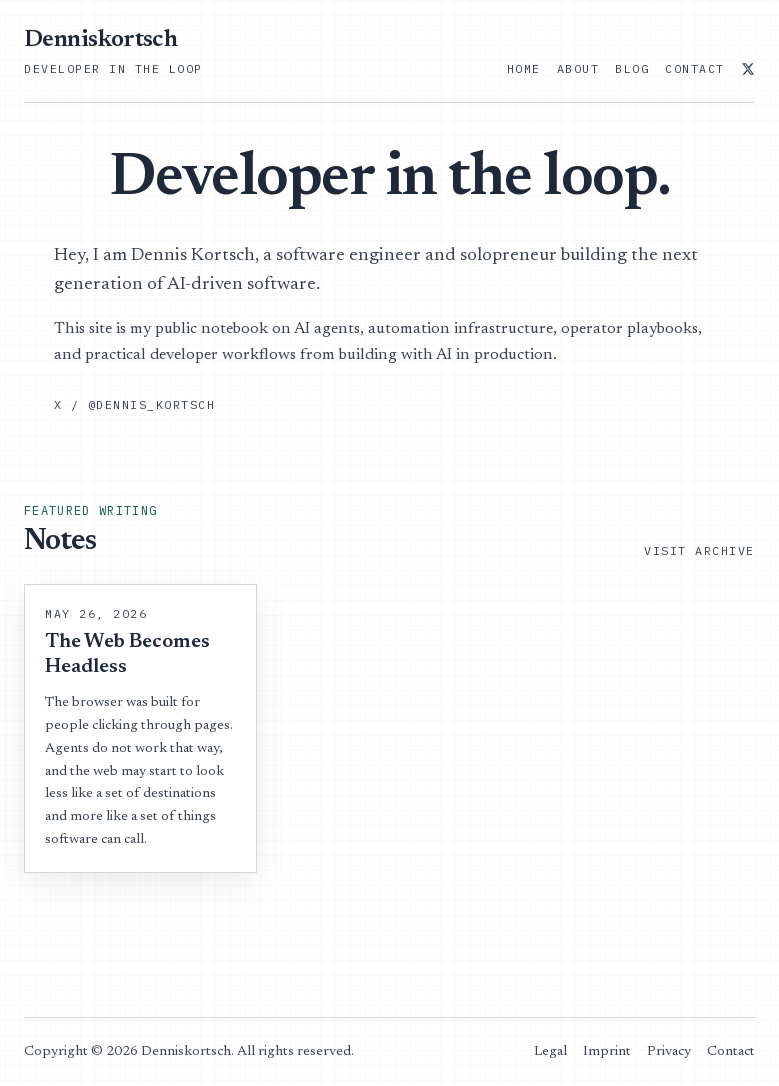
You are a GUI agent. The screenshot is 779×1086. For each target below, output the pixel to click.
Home (524, 68)
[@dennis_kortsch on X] (748, 69)
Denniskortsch (100, 40)
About (578, 68)
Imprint (607, 1052)
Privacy (669, 1052)
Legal (550, 1052)
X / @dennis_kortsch (135, 404)
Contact (695, 68)
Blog (632, 68)
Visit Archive (699, 550)
